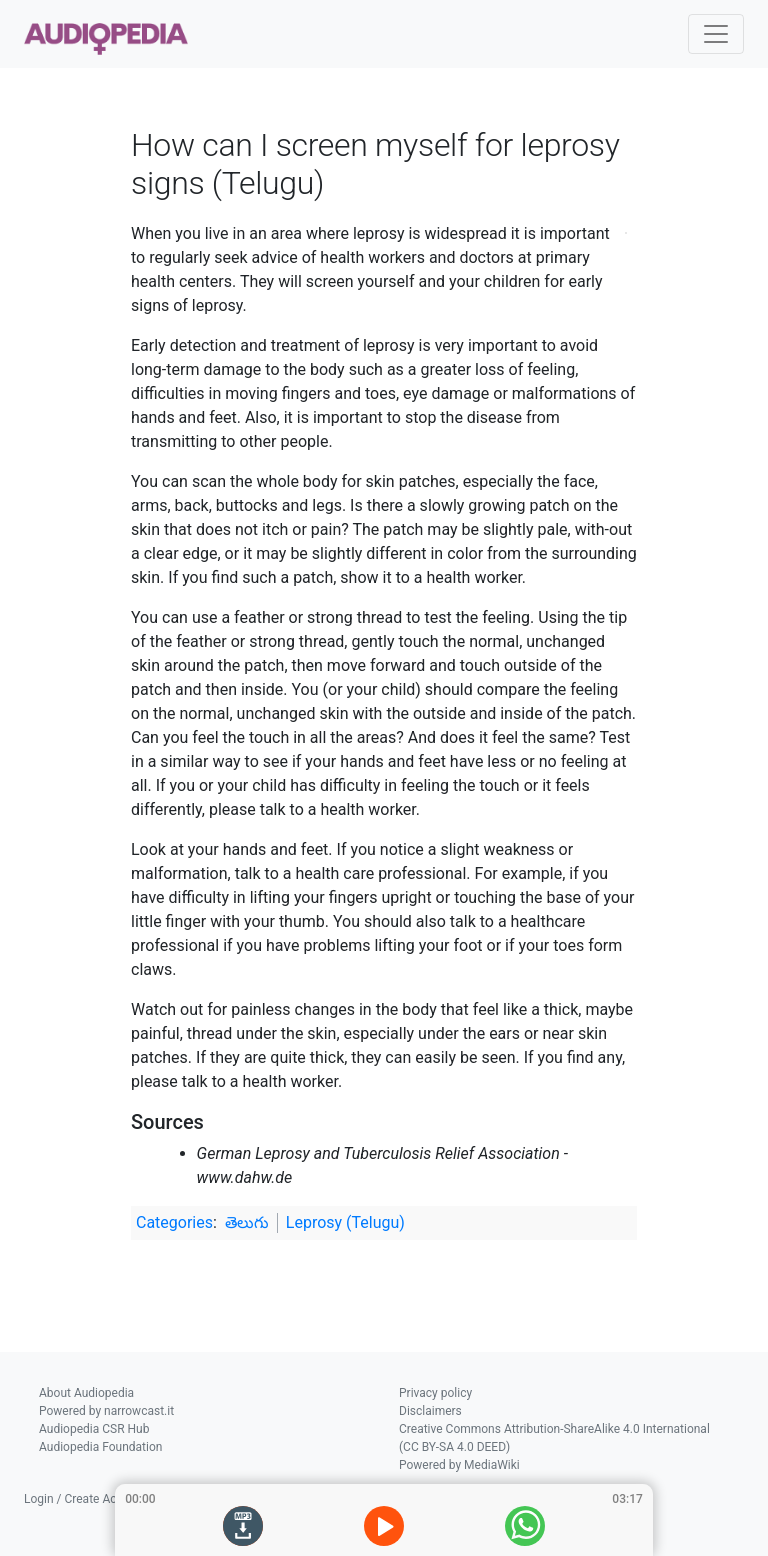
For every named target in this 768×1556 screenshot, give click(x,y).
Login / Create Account (85, 1499)
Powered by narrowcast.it (106, 1411)
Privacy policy (435, 1393)
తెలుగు (247, 1222)
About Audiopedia (86, 1393)
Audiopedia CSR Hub (94, 1429)
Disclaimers (430, 1411)
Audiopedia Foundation (100, 1447)
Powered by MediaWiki (459, 1465)
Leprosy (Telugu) (345, 1222)
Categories (174, 1222)
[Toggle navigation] (716, 34)
